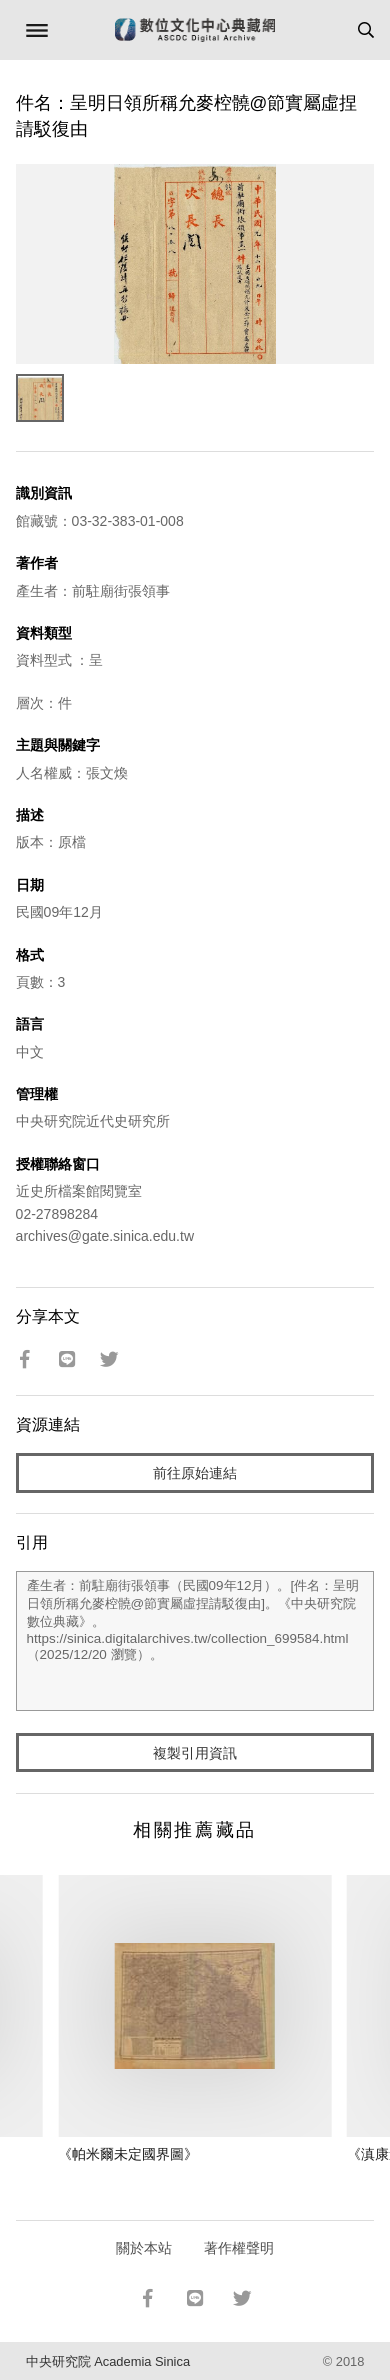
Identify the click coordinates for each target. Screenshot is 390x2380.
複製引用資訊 (195, 1753)
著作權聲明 (239, 2248)
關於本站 (144, 2248)
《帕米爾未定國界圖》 (128, 2154)
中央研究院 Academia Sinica (108, 2361)
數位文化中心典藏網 (195, 30)
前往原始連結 (195, 1473)
